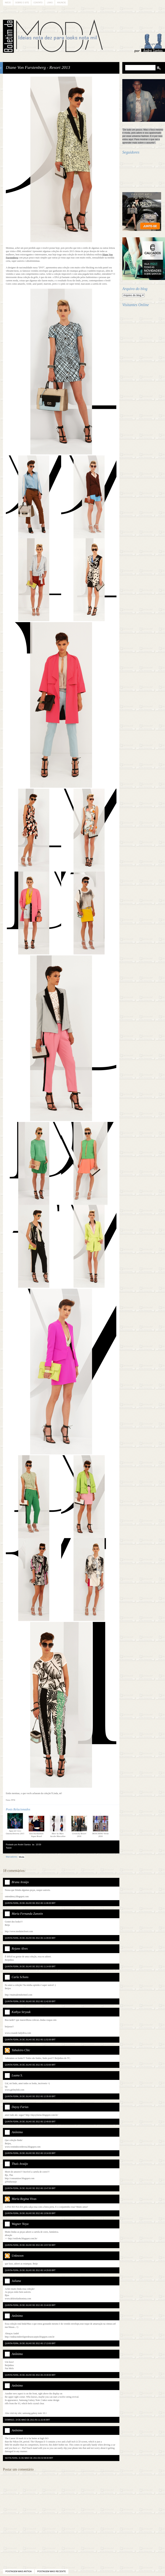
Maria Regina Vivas (24, 2198)
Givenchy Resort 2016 (79, 1826)
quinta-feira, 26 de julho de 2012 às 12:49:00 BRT (30, 2122)
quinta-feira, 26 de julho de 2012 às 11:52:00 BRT (30, 2040)
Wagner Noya (20, 2223)
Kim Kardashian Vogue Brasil (36, 1826)
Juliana (16, 2280)
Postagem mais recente (51, 2571)
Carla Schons (20, 1977)
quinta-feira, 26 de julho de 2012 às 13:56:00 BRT (30, 2213)
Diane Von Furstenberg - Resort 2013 (38, 67)
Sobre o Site (22, 3)
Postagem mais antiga (18, 2571)
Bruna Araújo (20, 1882)
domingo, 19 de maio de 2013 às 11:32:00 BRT (27, 2420)
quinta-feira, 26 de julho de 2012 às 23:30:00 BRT (30, 2375)
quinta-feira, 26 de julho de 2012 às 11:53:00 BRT (30, 2065)
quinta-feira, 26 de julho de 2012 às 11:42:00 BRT (30, 2001)
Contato (38, 3)
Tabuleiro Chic (21, 2050)
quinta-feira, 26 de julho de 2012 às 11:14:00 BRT (30, 1966)
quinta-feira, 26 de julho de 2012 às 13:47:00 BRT (30, 2188)
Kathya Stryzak (21, 2012)
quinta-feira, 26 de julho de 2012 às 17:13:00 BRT (30, 2343)
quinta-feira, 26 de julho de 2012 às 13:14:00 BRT (30, 2153)
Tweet (8, 1848)
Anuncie (61, 3)
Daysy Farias (20, 2107)
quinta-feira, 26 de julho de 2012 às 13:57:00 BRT (30, 2245)
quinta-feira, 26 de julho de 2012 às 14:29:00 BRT (30, 2270)
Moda (21, 1857)
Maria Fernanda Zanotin (27, 1913)
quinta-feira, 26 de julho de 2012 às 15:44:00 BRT (30, 2305)
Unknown (17, 2255)
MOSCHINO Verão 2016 (100, 1826)
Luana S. (17, 2075)
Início (8, 3)
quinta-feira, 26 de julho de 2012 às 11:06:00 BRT (30, 1903)
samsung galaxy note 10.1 (35, 2413)
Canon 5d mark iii (17, 2438)
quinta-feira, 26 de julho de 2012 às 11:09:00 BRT (30, 1938)
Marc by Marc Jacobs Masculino (57, 1826)
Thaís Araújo (20, 2163)
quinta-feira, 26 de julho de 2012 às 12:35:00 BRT (30, 2096)
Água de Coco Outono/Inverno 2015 (15, 1823)
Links (50, 3)
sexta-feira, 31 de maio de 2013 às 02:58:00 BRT (29, 2458)
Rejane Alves (20, 1948)
